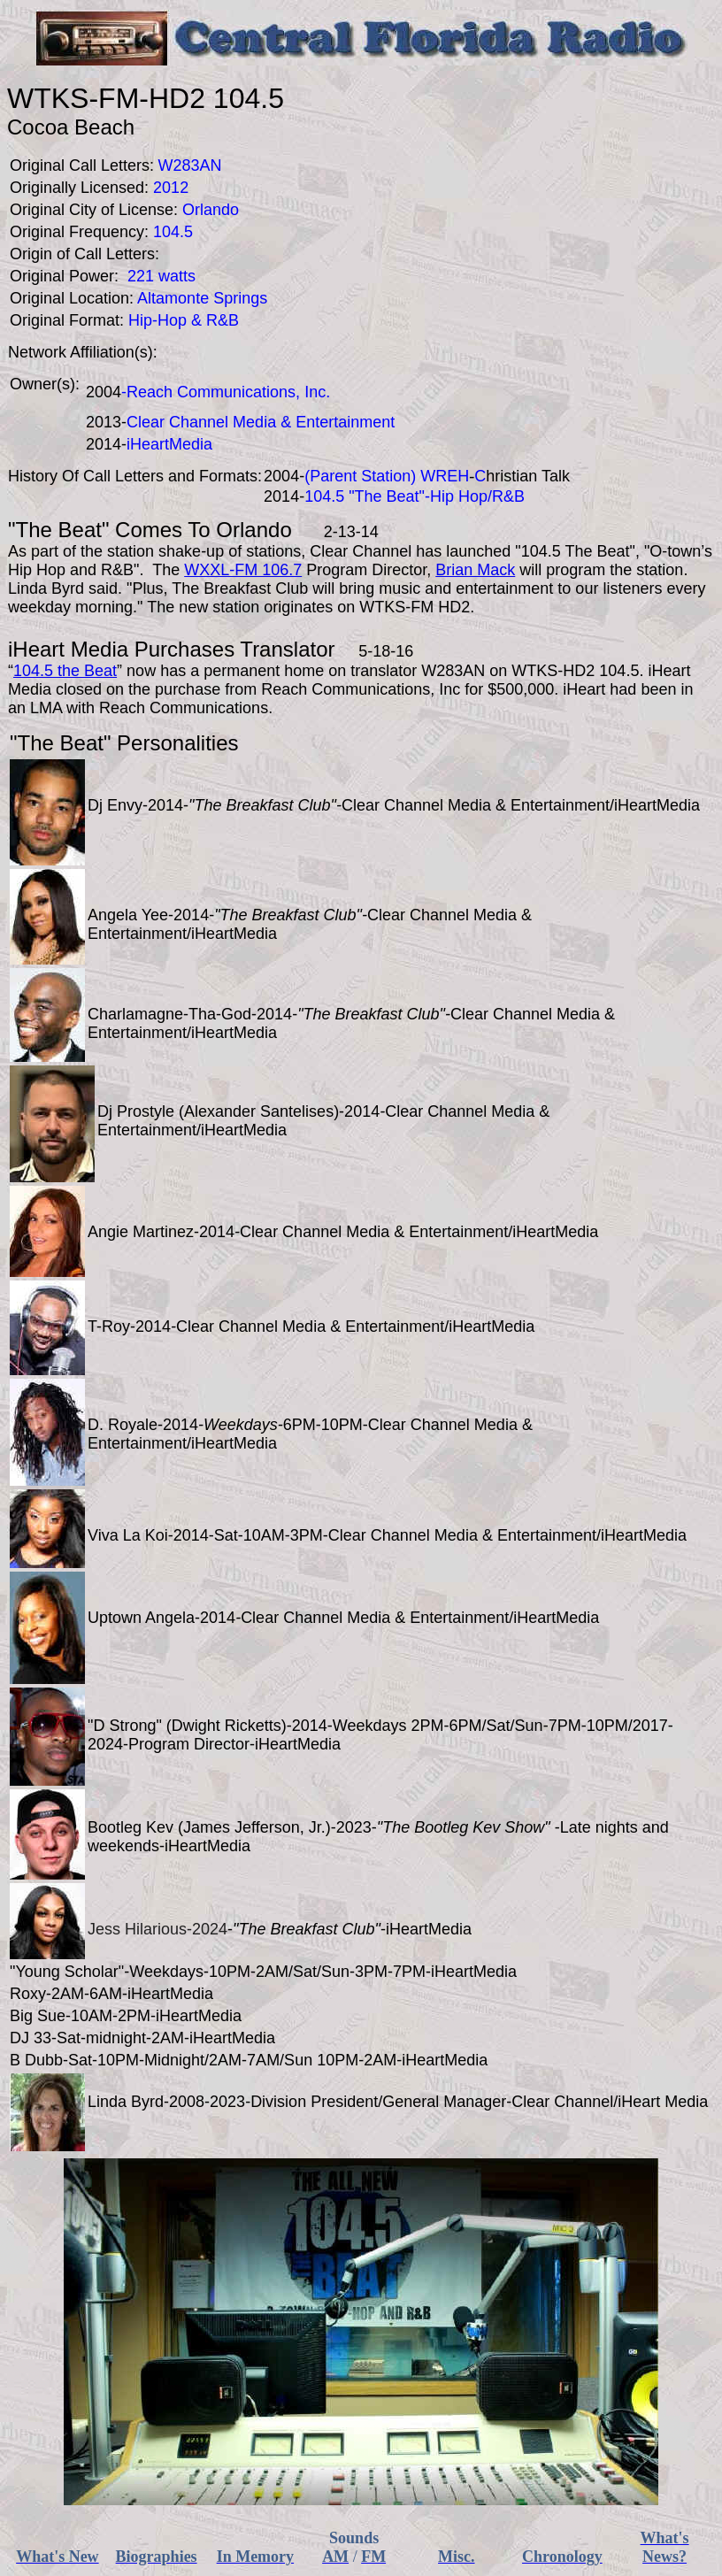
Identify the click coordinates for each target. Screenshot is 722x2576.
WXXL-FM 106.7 (243, 570)
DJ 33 (30, 2038)
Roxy (28, 1994)
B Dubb (36, 2060)
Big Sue (37, 2016)
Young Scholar (66, 1971)
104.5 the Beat (65, 671)
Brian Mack (475, 570)
